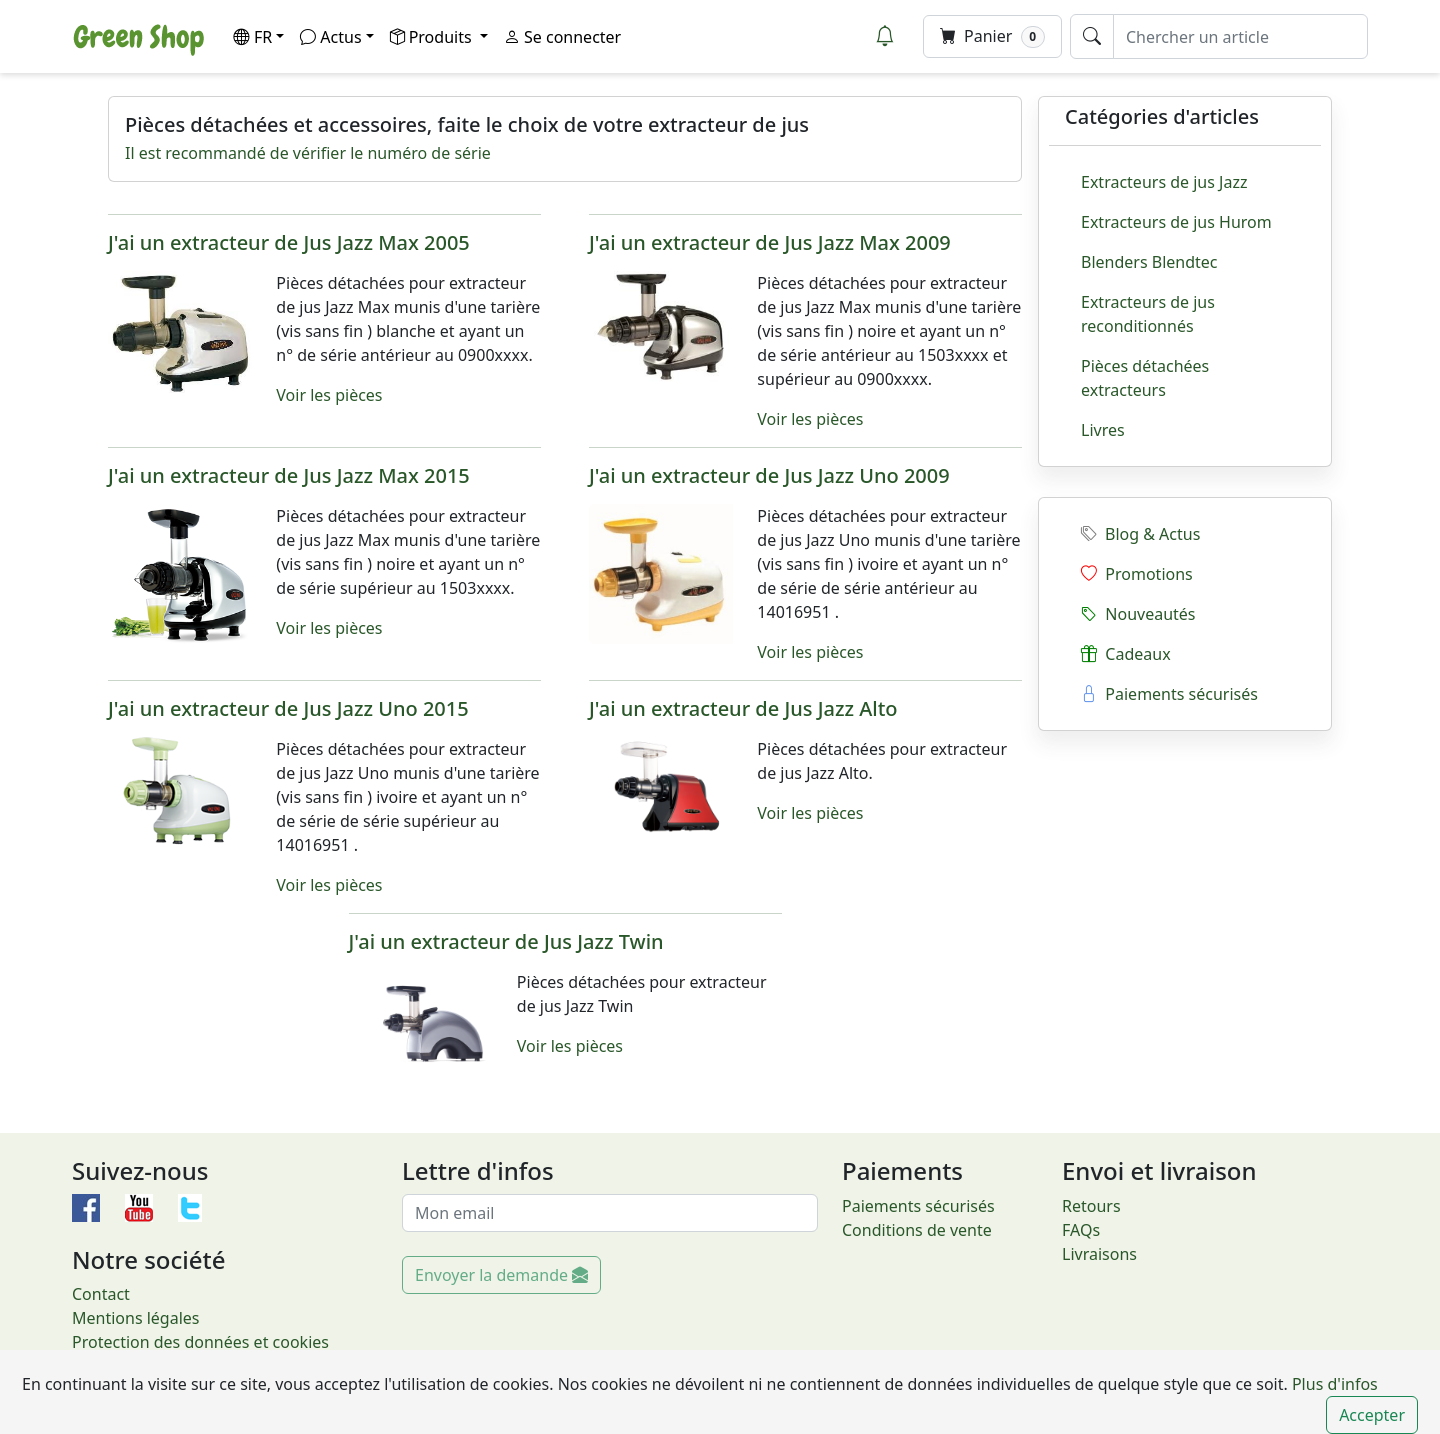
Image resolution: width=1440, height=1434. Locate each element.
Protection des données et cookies (200, 1342)
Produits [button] (433, 37)
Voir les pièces (329, 395)
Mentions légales (136, 1318)
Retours (1091, 1206)
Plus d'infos (1333, 1384)
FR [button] (252, 37)
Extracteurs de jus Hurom (1176, 222)
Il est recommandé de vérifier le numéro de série (308, 153)
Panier (992, 36)
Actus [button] (330, 37)
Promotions (1137, 574)
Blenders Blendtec (1149, 262)
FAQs (1081, 1230)
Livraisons (1099, 1254)
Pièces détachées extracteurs (1145, 378)
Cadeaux (1126, 654)
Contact (101, 1294)
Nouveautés (1138, 614)
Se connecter (562, 37)
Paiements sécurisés (1169, 694)
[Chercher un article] (1240, 36)
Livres (1103, 430)
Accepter (1372, 1415)
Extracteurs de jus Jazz (1164, 182)
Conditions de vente (917, 1230)
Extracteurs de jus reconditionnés (1148, 314)
